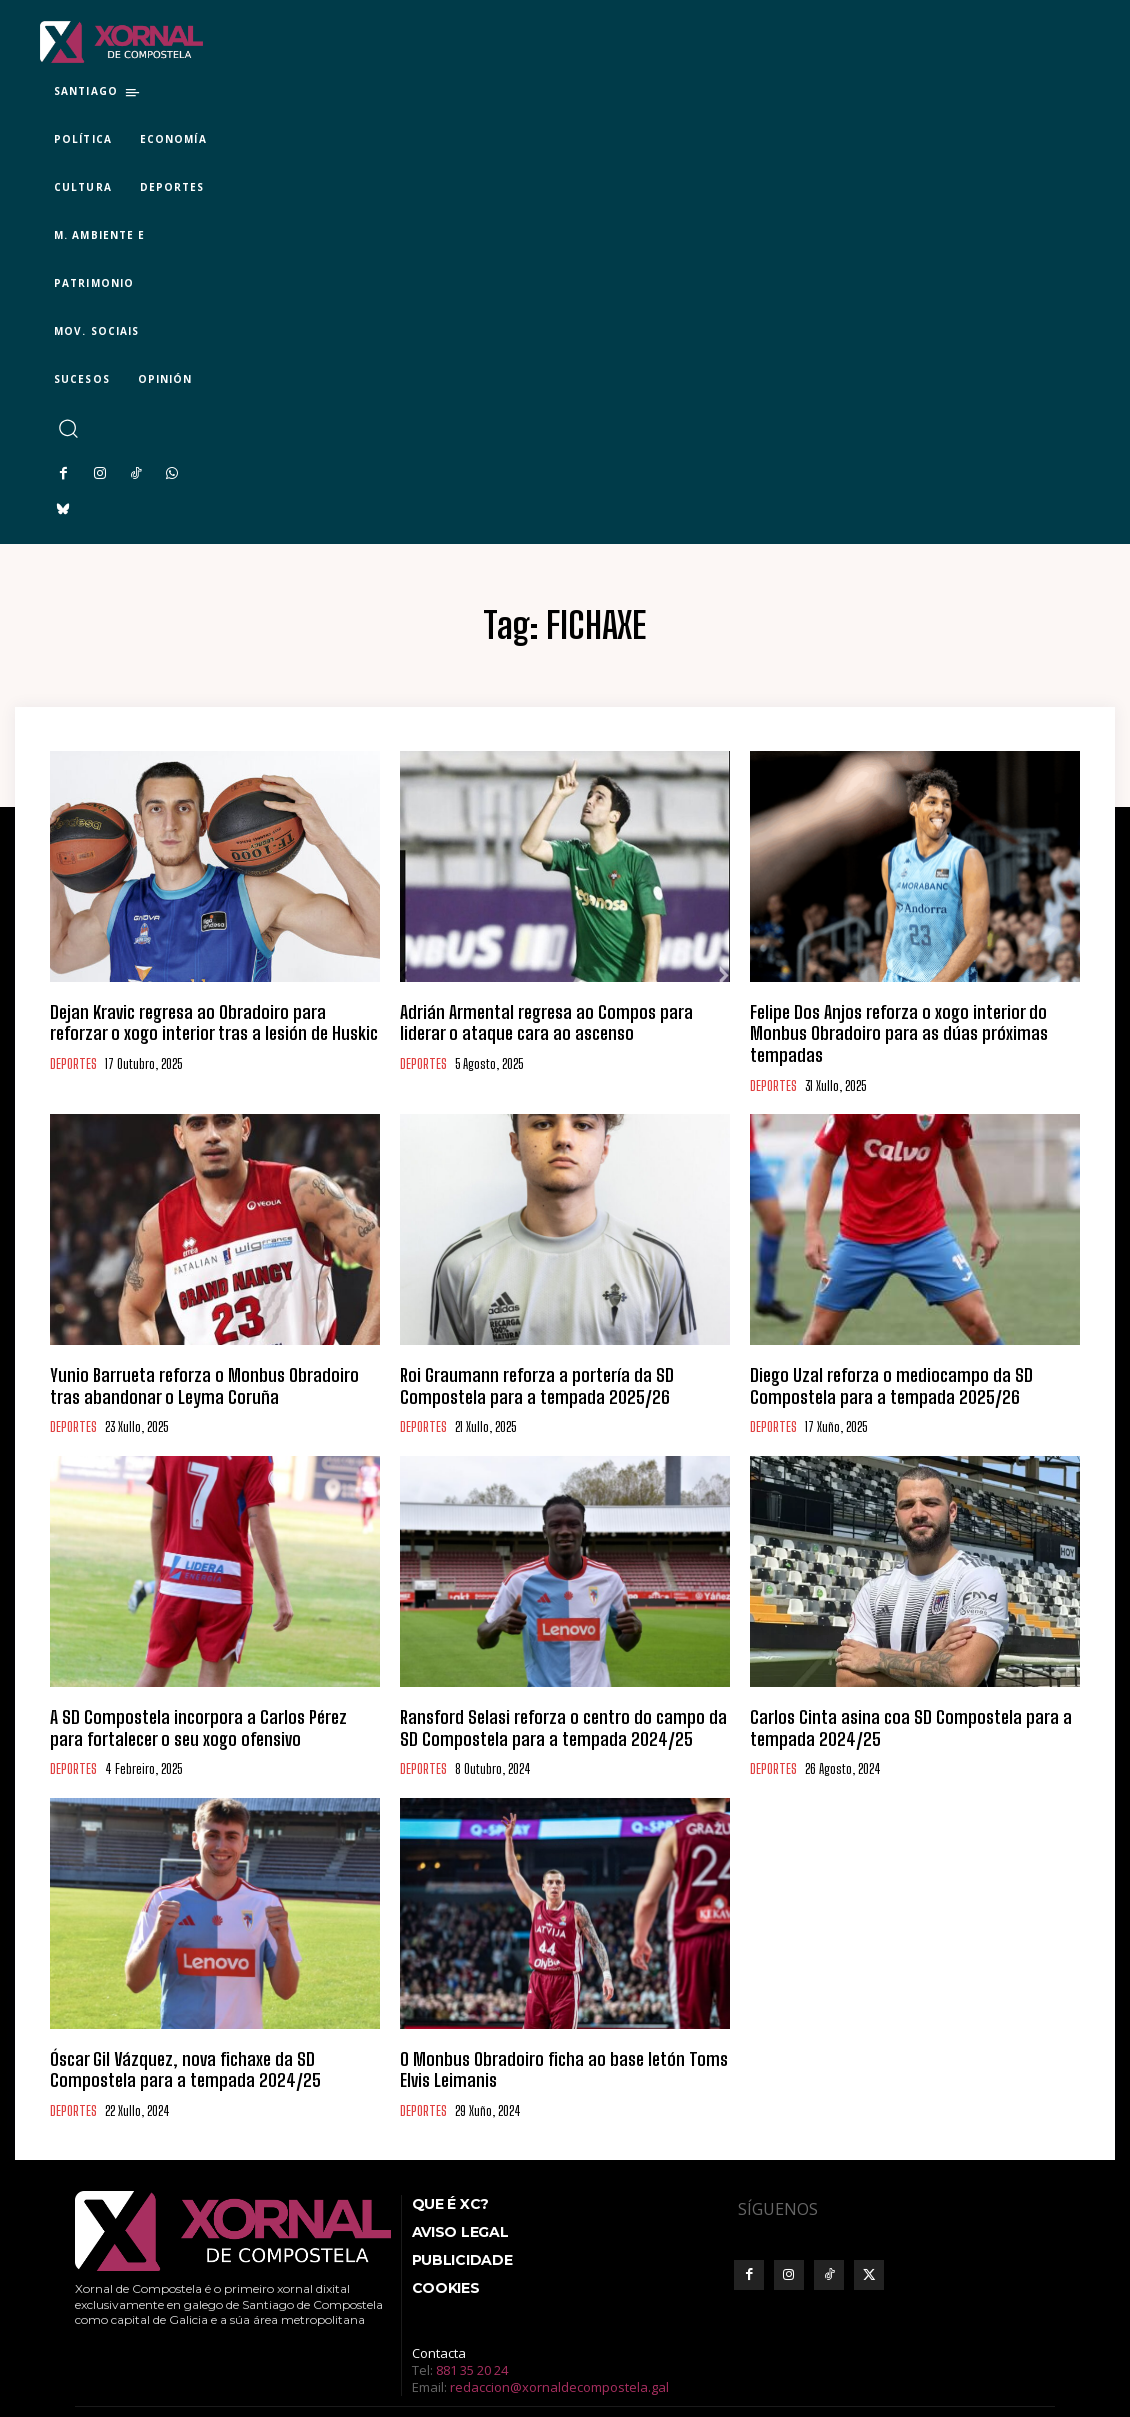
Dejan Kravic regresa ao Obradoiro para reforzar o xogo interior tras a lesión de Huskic (207, 1020)
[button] (67, 428)
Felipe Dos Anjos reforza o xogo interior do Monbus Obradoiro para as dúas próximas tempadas (896, 1020)
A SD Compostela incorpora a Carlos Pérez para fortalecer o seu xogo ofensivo (184, 1689)
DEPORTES (73, 1057)
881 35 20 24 (472, 2320)
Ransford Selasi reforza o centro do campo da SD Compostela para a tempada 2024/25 (541, 1689)
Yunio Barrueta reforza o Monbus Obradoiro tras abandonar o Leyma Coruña (188, 1354)
